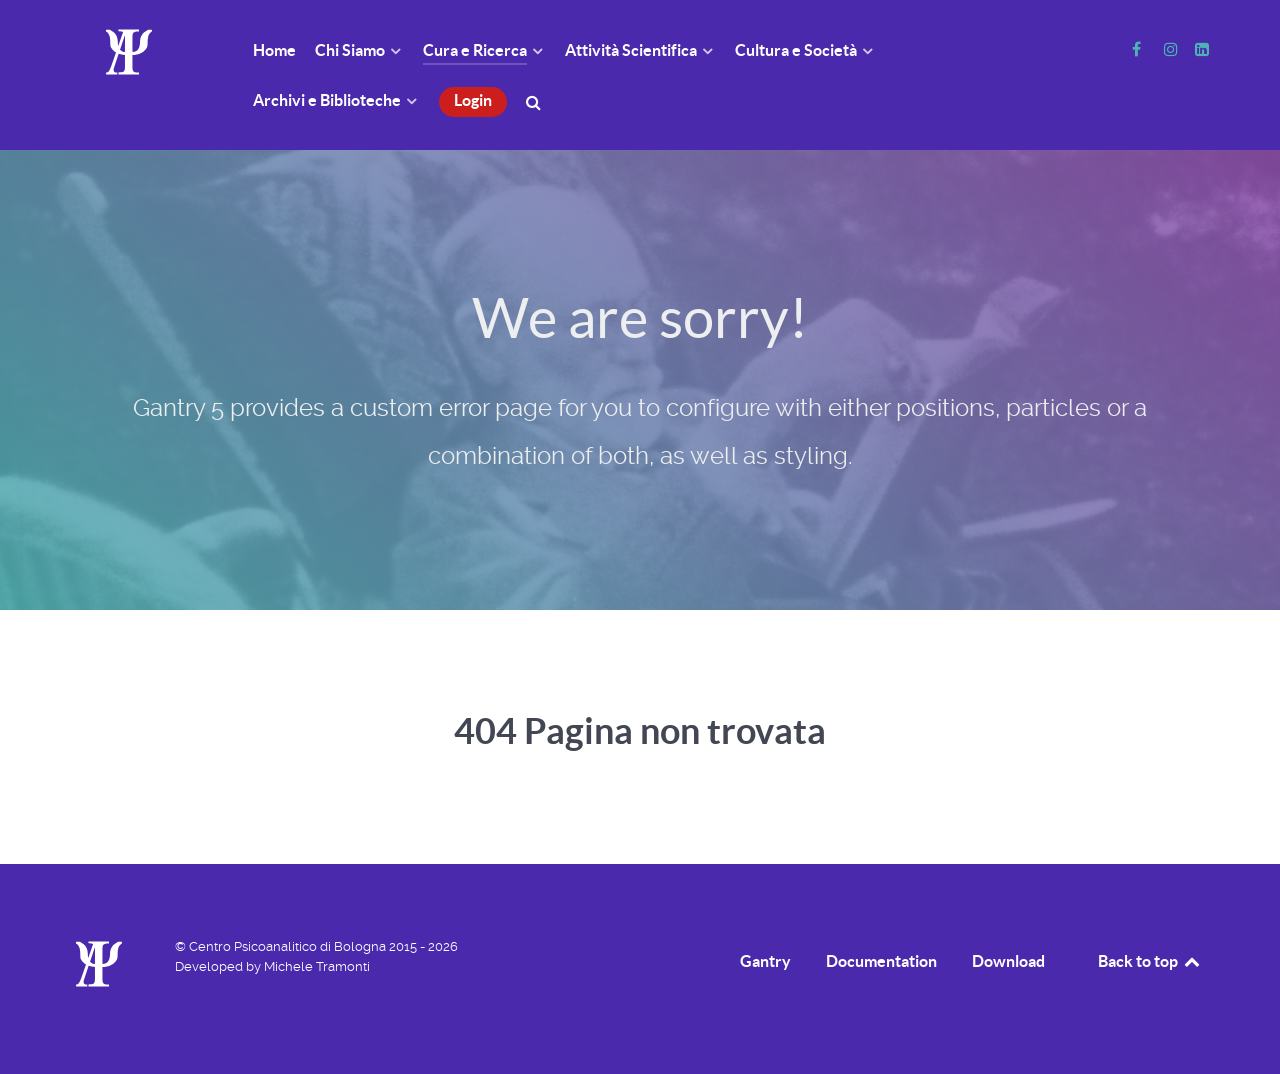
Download (1008, 961)
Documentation (881, 961)
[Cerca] (536, 100)
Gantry (765, 961)
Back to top (1150, 961)
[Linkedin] (1201, 49)
